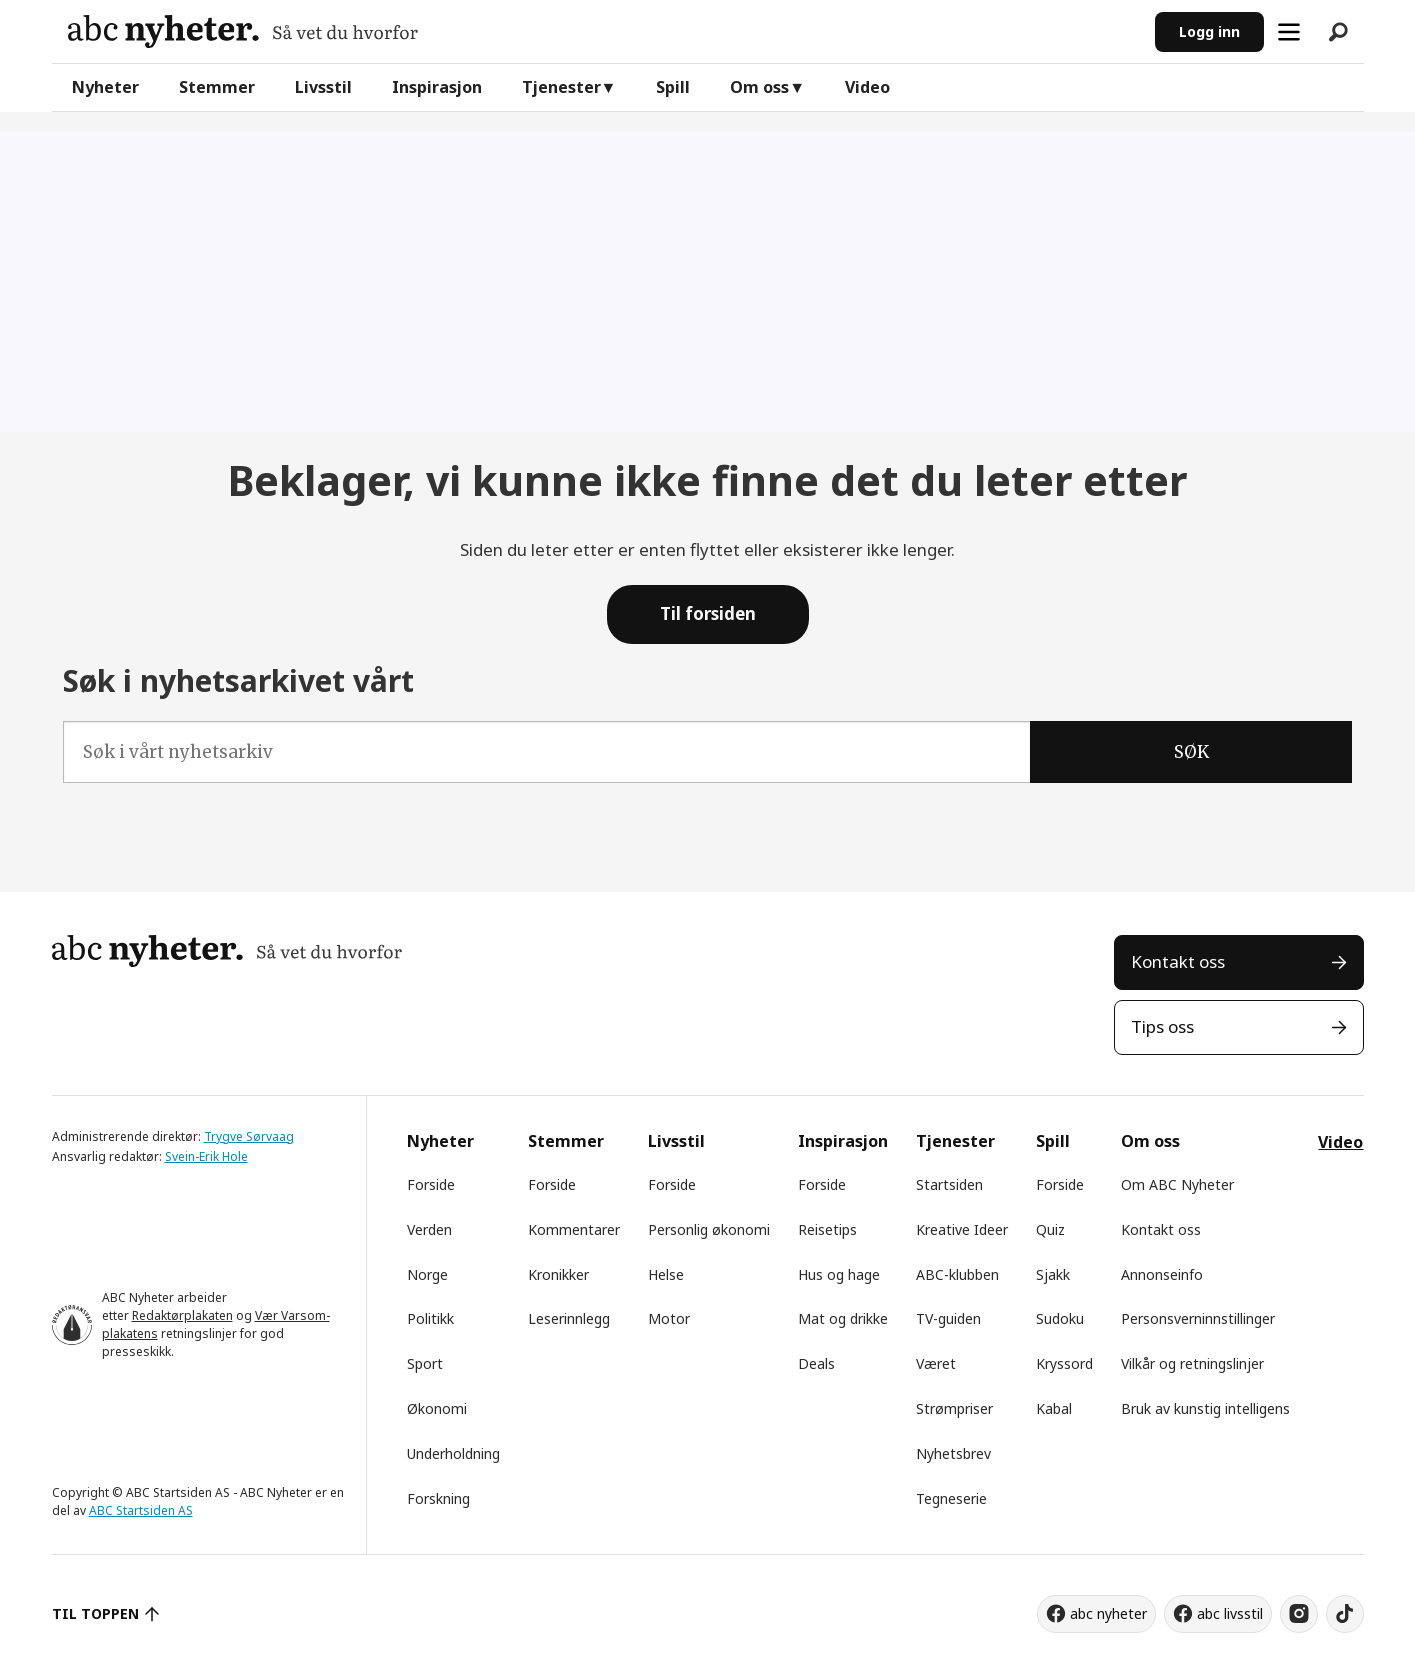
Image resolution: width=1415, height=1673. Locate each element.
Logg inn (1209, 31)
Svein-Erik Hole (206, 1156)
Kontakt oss (1178, 961)
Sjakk (1053, 1274)
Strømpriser (954, 1408)
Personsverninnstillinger (1198, 1318)
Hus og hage (839, 1274)
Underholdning (453, 1453)
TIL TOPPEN (96, 1613)
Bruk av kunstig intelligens (1205, 1408)
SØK (1191, 752)
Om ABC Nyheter (1177, 1184)
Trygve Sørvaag (249, 1136)
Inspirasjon (437, 87)
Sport (425, 1363)
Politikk (430, 1318)
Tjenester (561, 87)
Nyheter (105, 87)
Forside (431, 1184)
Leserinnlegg (569, 1318)
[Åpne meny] (1289, 32)
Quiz (1050, 1229)
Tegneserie (951, 1498)
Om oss (759, 87)
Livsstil (323, 87)
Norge (427, 1274)
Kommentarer (574, 1229)
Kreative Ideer (962, 1229)
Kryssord (1064, 1363)
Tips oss (1162, 1026)
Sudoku (1060, 1318)
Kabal (1054, 1408)
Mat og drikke (843, 1318)
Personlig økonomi (709, 1229)
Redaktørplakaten (182, 1315)
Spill (673, 87)
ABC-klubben (957, 1274)
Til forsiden (708, 613)
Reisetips (827, 1229)
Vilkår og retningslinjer (1192, 1363)
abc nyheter (1108, 1613)
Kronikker (558, 1274)
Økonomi (437, 1408)
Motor (669, 1318)
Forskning (438, 1498)
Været (936, 1363)
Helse (666, 1274)
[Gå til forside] (243, 31)
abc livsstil (1230, 1613)
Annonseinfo (1162, 1274)
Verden (429, 1229)
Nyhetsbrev (953, 1453)
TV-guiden (948, 1318)
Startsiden (949, 1184)
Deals (816, 1363)
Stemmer (217, 87)
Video (867, 87)
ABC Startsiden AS (141, 1510)
